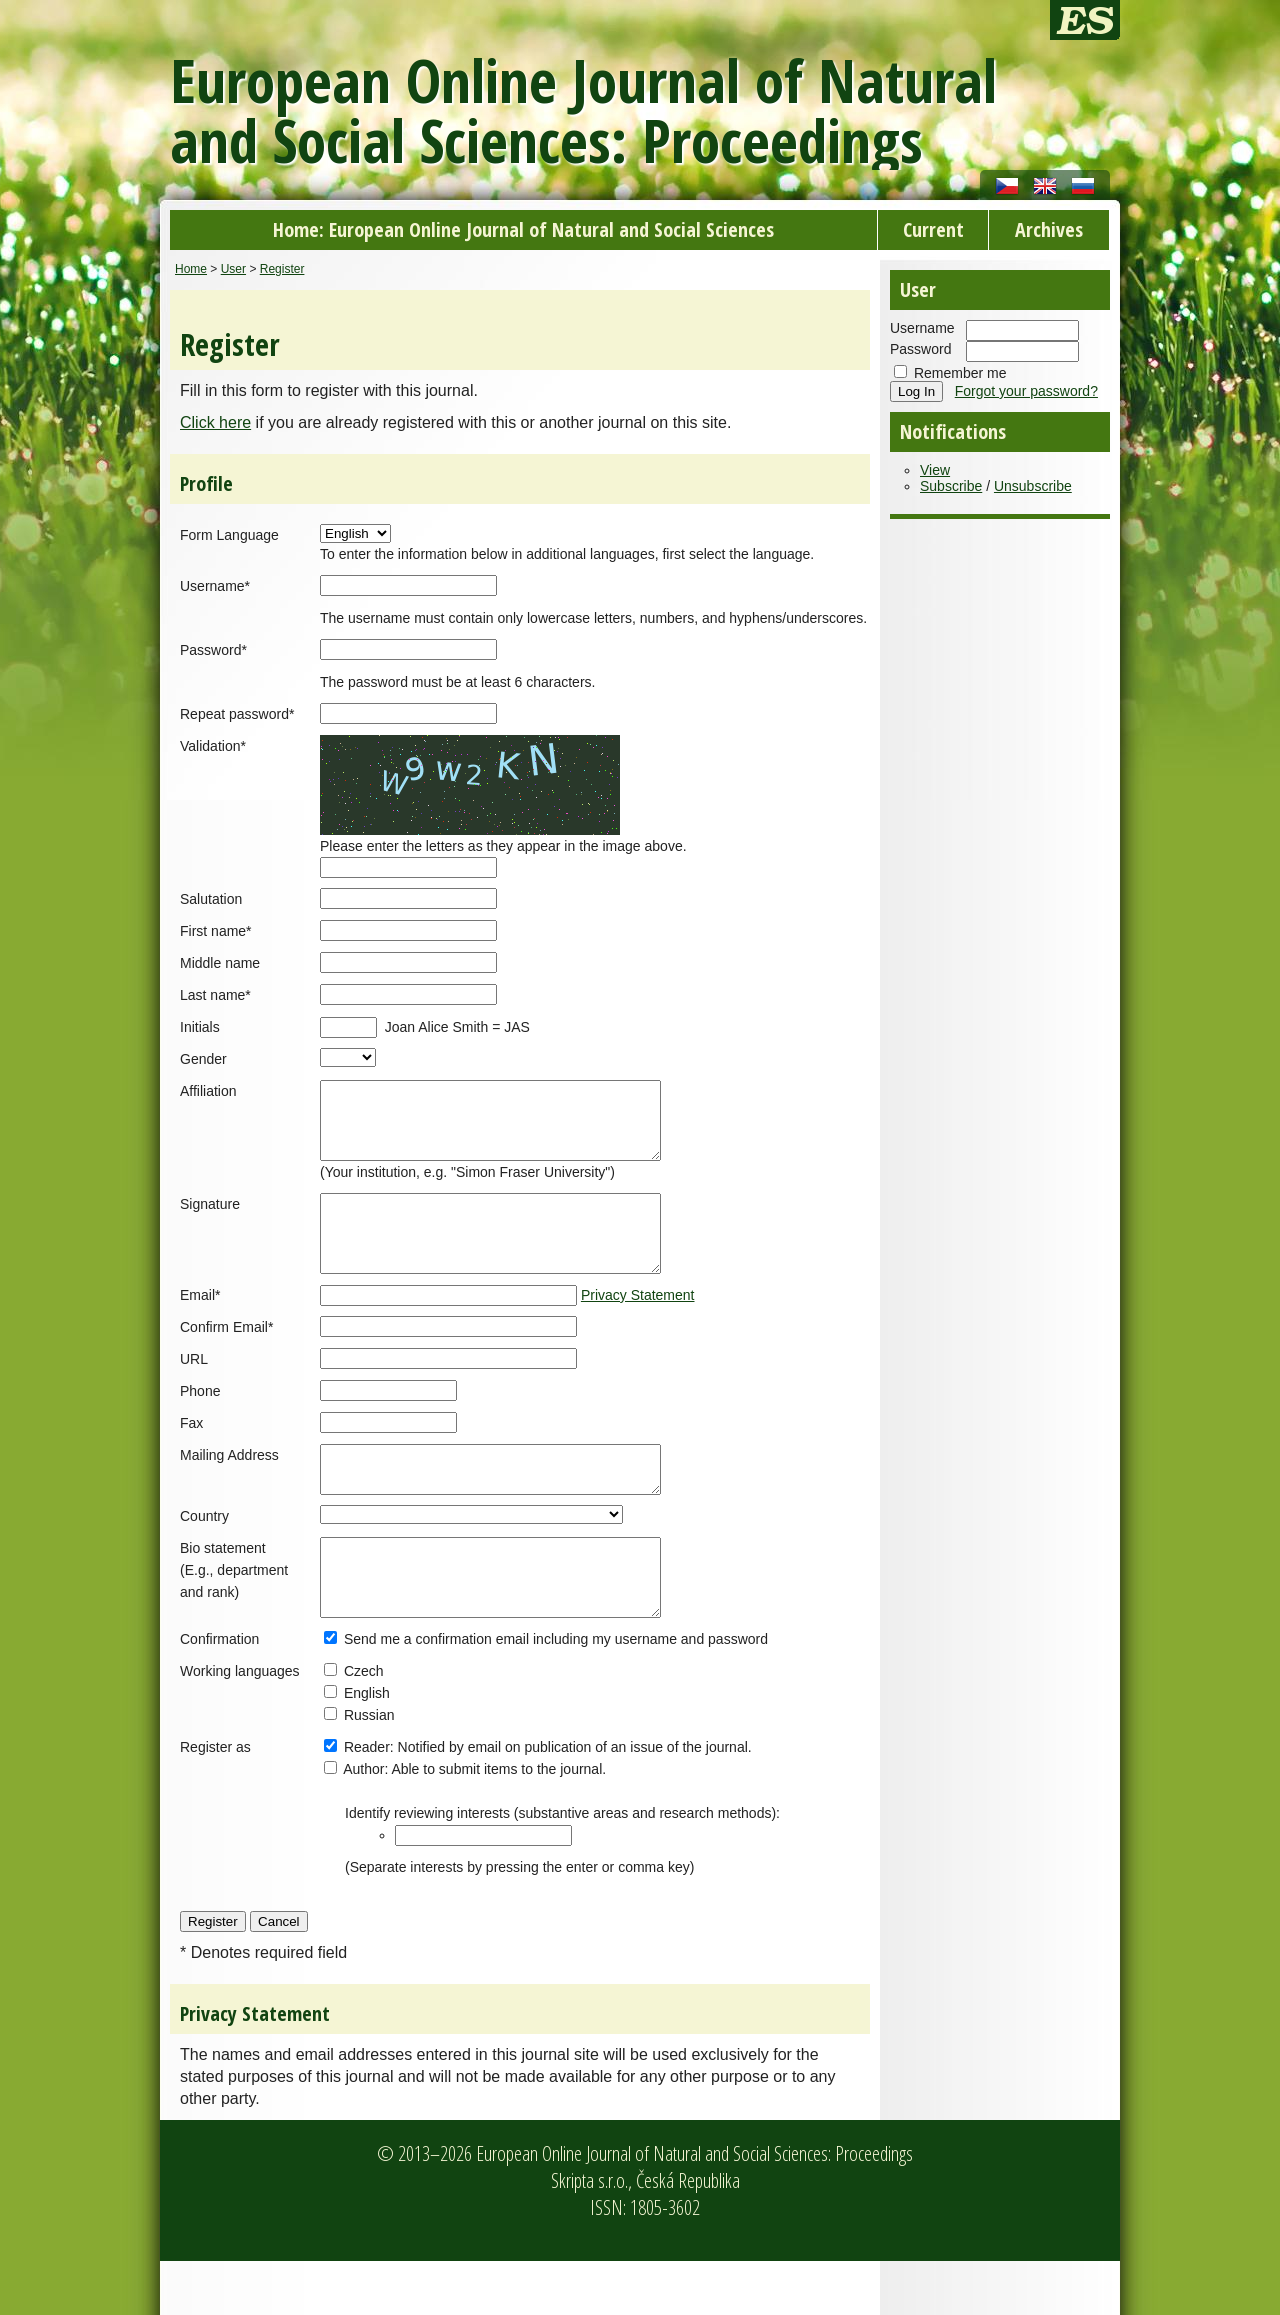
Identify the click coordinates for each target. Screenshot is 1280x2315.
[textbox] (483, 1889)
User (233, 269)
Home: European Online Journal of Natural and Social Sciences (523, 229)
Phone (200, 1421)
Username (922, 328)
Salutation (211, 899)
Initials (200, 1027)
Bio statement (223, 1587)
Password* (213, 650)
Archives (1049, 229)
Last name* (215, 995)
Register (282, 269)
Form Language (229, 535)
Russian (369, 1769)
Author (363, 1823)
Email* (200, 1325)
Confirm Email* (226, 1357)
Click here (215, 422)
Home (191, 269)
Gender (203, 1059)
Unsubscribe (1033, 486)
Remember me (960, 373)
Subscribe (951, 486)
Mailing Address (229, 1485)
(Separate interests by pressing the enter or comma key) (519, 1921)
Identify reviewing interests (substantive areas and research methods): (562, 1867)
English (367, 1747)
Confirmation (219, 1693)
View (935, 470)
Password (920, 349)
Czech (364, 1725)
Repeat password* (237, 714)
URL (194, 1389)
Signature (210, 1219)
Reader (367, 1801)
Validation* (213, 746)
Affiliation (208, 1091)
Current (933, 229)
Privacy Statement (638, 1325)
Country (204, 1555)
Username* (215, 586)
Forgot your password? (1026, 391)
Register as (215, 1801)
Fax (191, 1453)
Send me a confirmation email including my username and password (556, 1693)
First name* (216, 931)
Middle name (220, 963)
